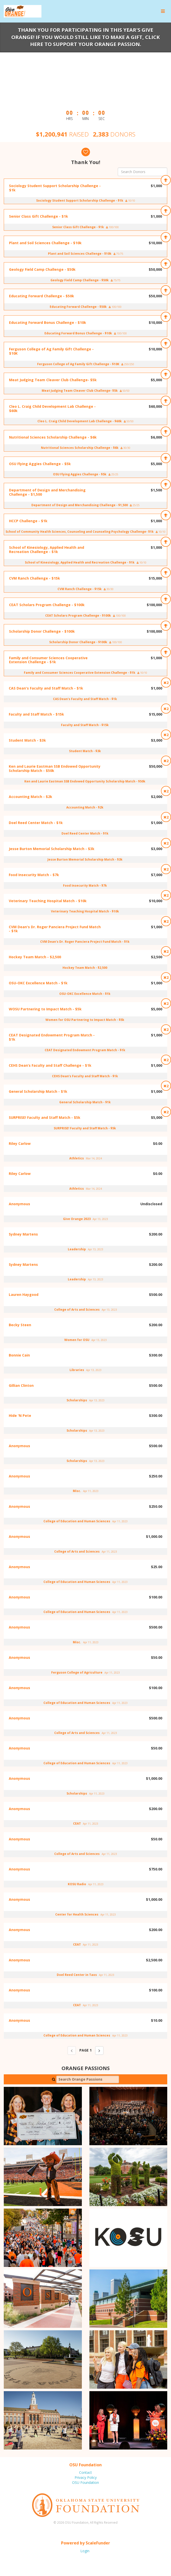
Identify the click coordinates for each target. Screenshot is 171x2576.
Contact (85, 2472)
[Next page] (99, 2050)
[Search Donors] (142, 172)
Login (84, 2550)
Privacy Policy (86, 2477)
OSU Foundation (85, 2482)
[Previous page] (72, 2050)
